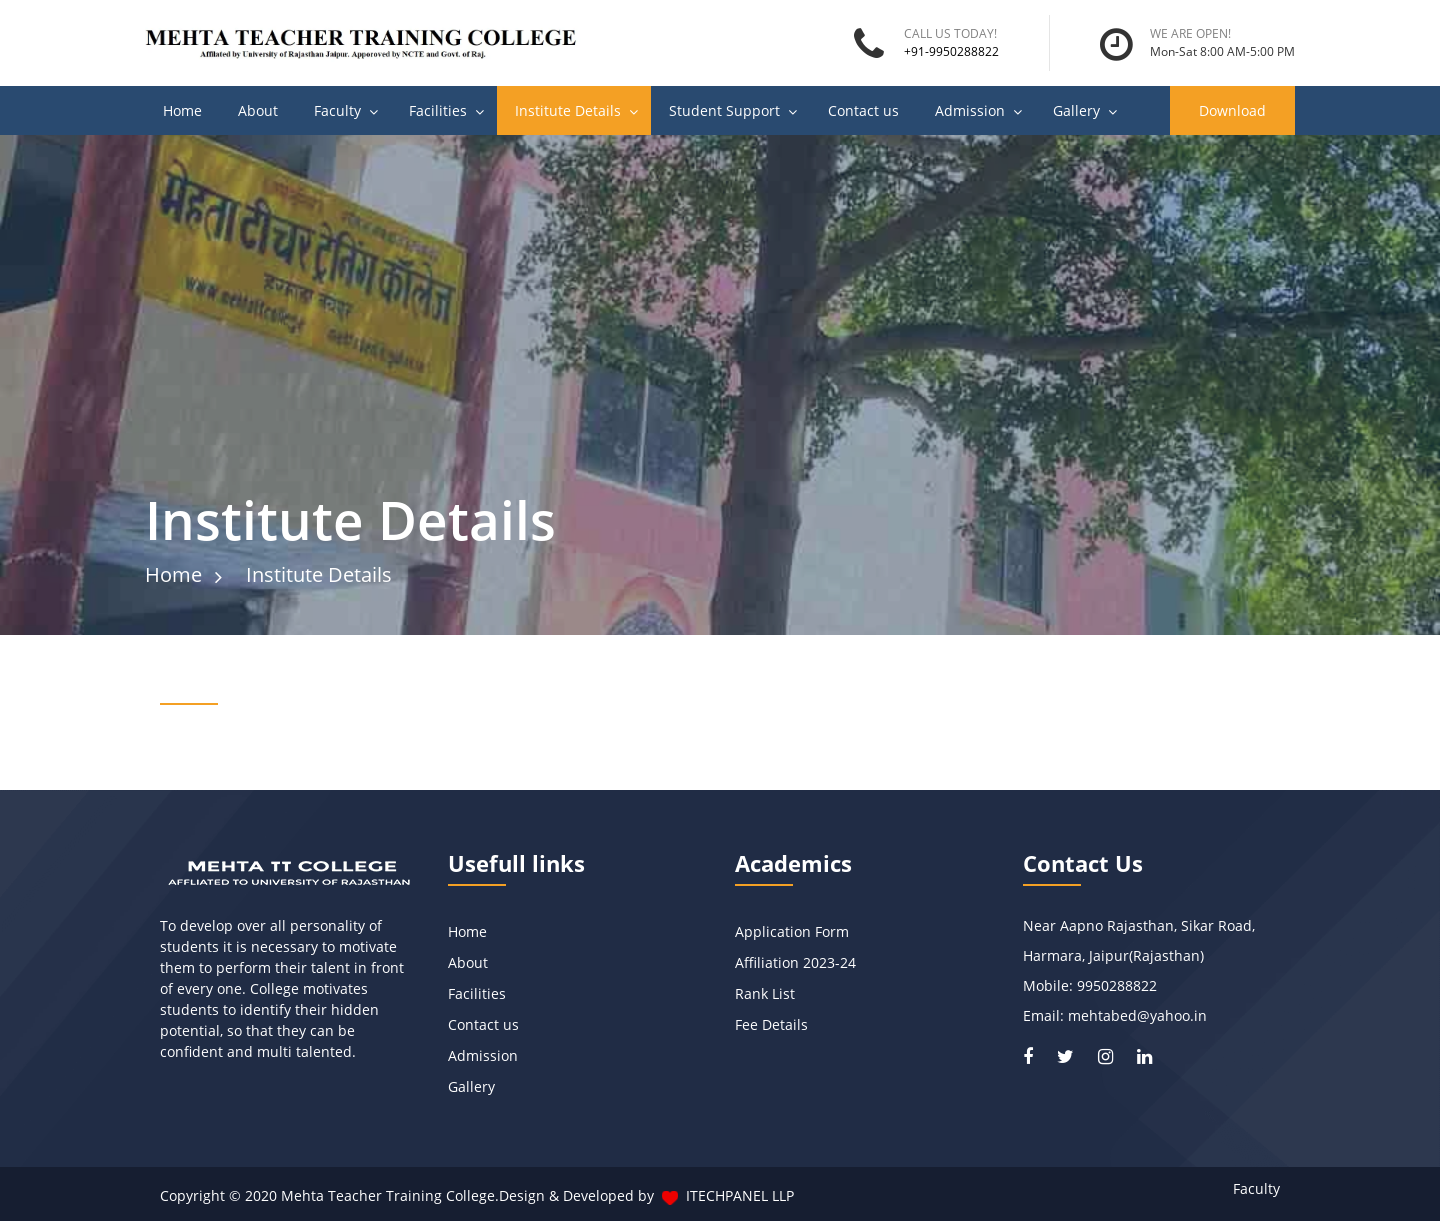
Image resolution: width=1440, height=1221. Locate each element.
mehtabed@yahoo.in (1137, 1015)
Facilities (438, 110)
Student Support (724, 110)
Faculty (337, 110)
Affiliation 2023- (787, 962)
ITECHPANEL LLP (740, 1195)
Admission (970, 110)
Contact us (863, 110)
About (258, 110)
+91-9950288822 (951, 51)
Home (182, 110)
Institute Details (568, 110)
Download (1232, 110)
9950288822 (1117, 985)
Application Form (794, 931)
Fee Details (771, 1024)
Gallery (1076, 110)
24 (848, 962)
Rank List (767, 993)
